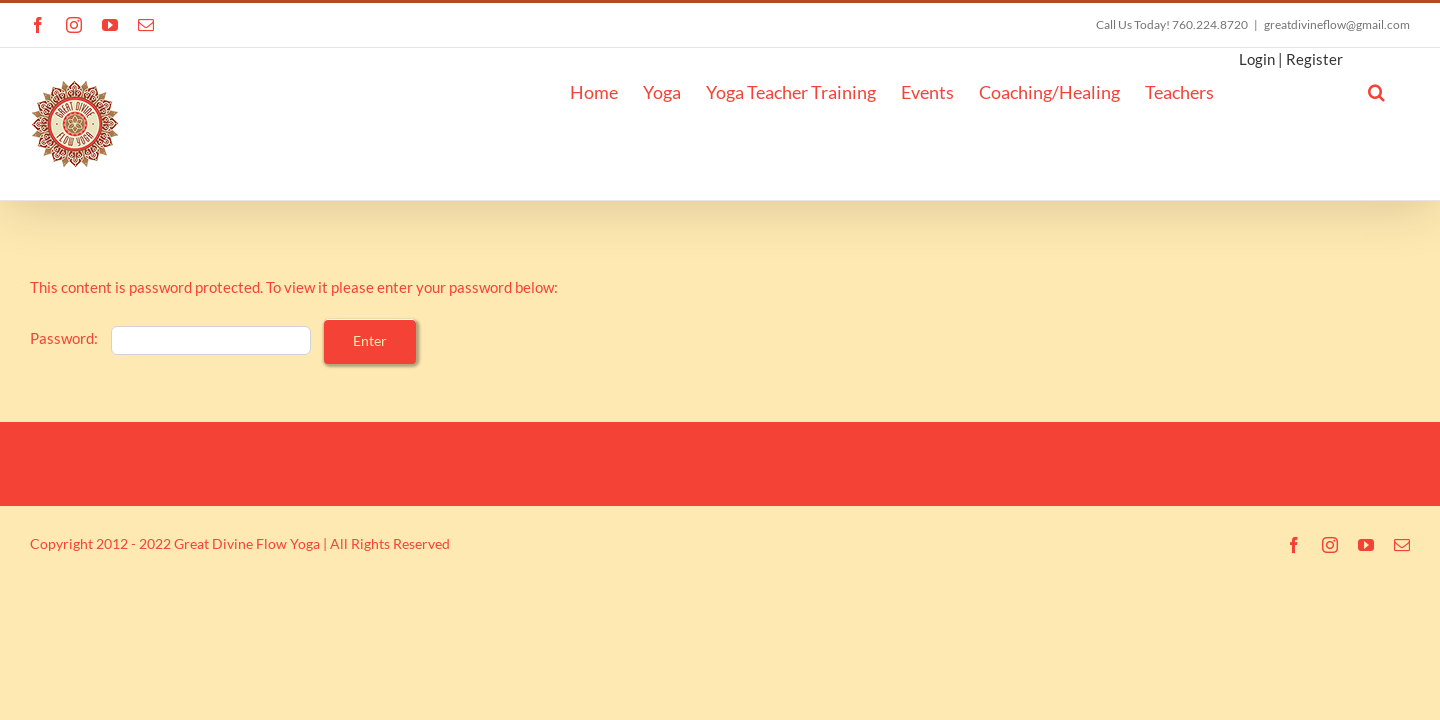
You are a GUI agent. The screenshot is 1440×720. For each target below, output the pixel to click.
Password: (170, 338)
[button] (1401, 90)
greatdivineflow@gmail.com (1337, 24)
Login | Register (1296, 59)
